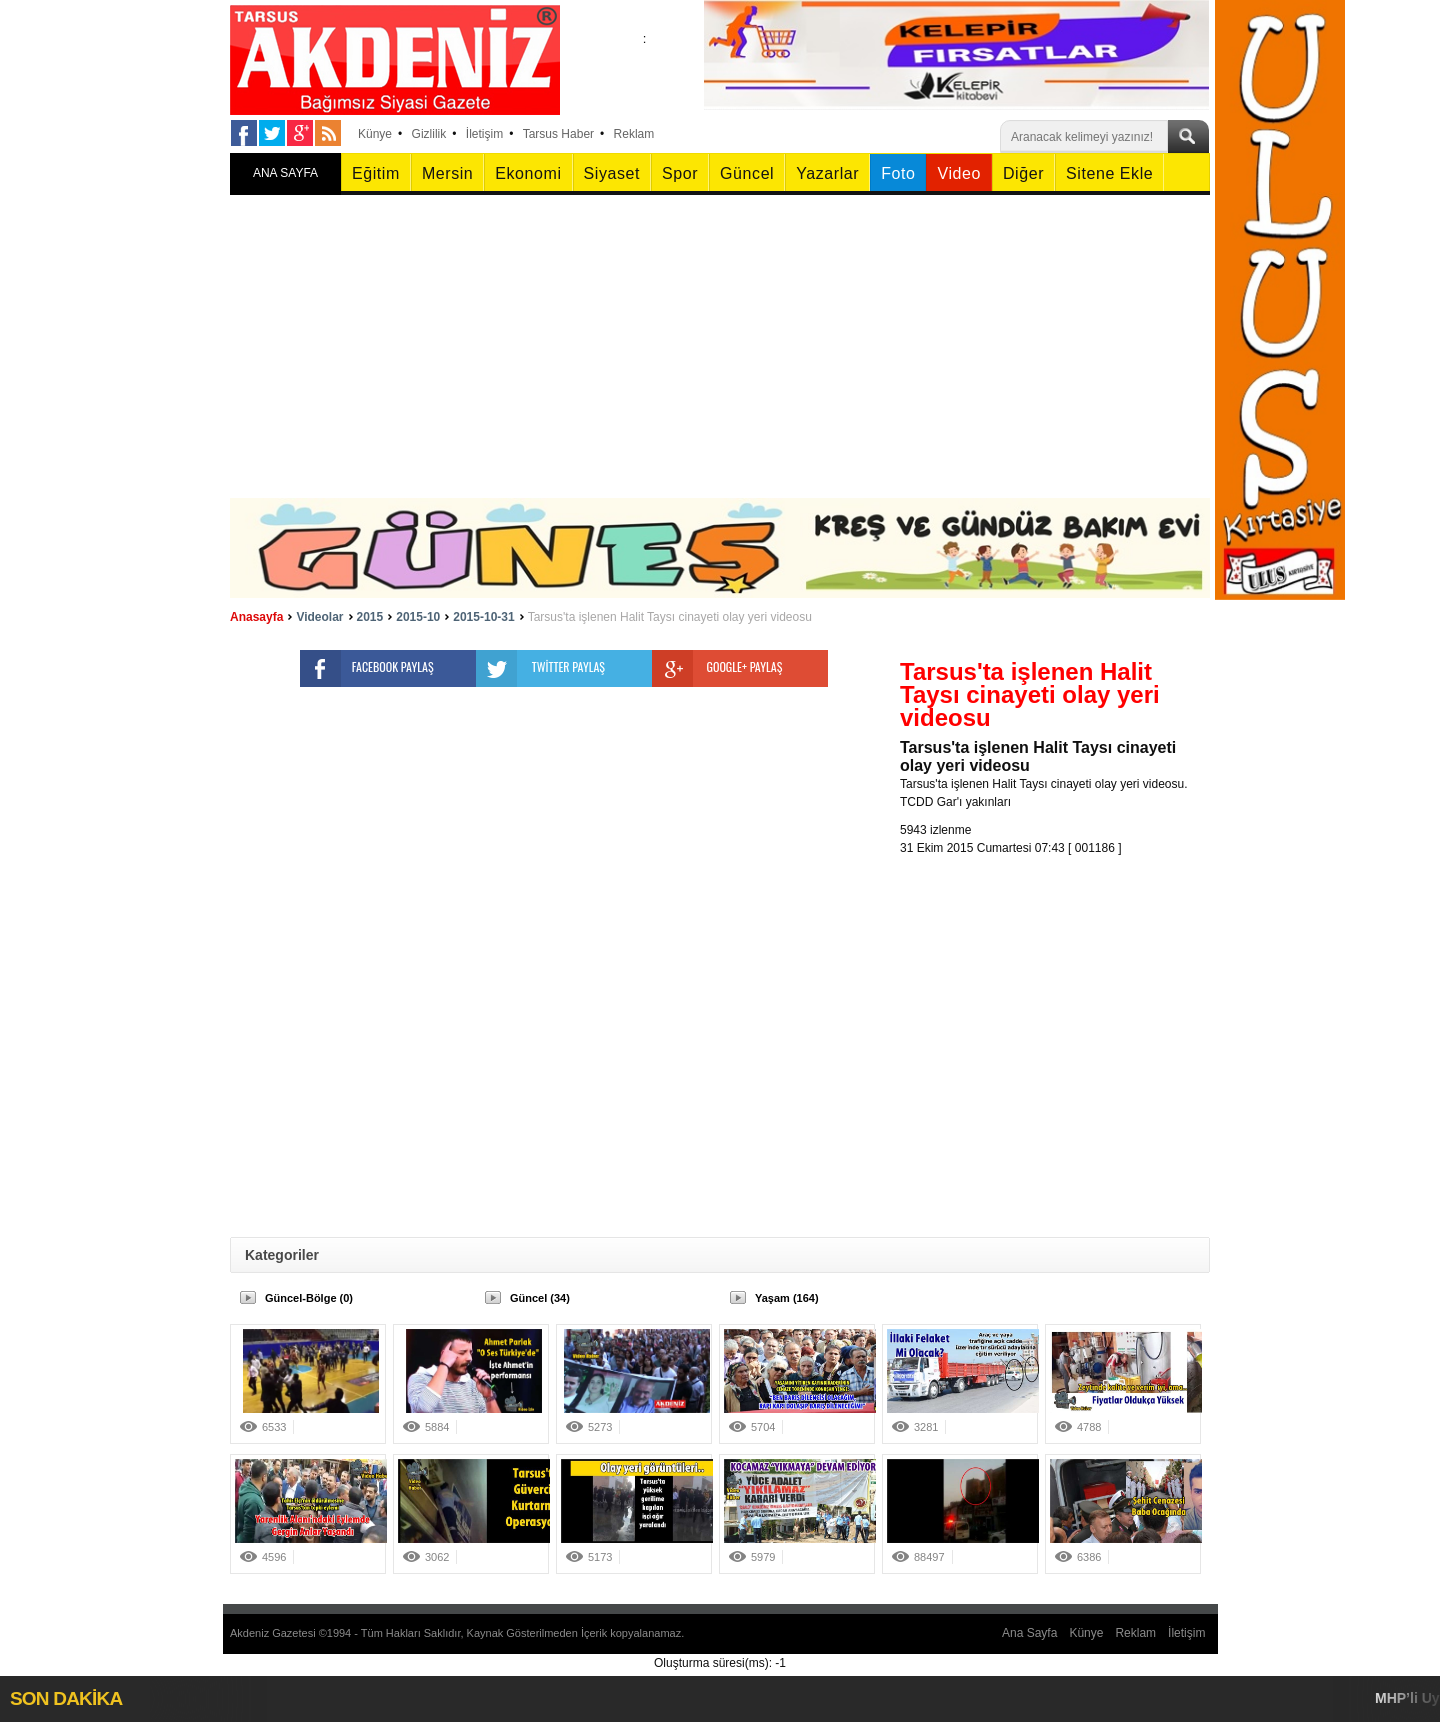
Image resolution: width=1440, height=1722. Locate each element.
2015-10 (418, 617)
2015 (370, 617)
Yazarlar (827, 173)
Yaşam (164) (787, 1298)
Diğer (1023, 173)
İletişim (484, 134)
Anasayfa (256, 617)
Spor (680, 173)
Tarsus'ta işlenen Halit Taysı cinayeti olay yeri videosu (670, 617)
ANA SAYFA (285, 173)
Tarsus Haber (558, 134)
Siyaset (612, 173)
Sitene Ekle (1109, 173)
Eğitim (376, 173)
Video (958, 173)
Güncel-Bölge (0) (309, 1298)
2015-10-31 (483, 617)
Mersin (447, 173)
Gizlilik (429, 134)
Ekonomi (528, 173)
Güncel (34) (540, 1298)
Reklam (634, 134)
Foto (898, 173)
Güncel (747, 173)
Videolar (319, 617)
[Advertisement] (720, 348)
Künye (375, 134)
